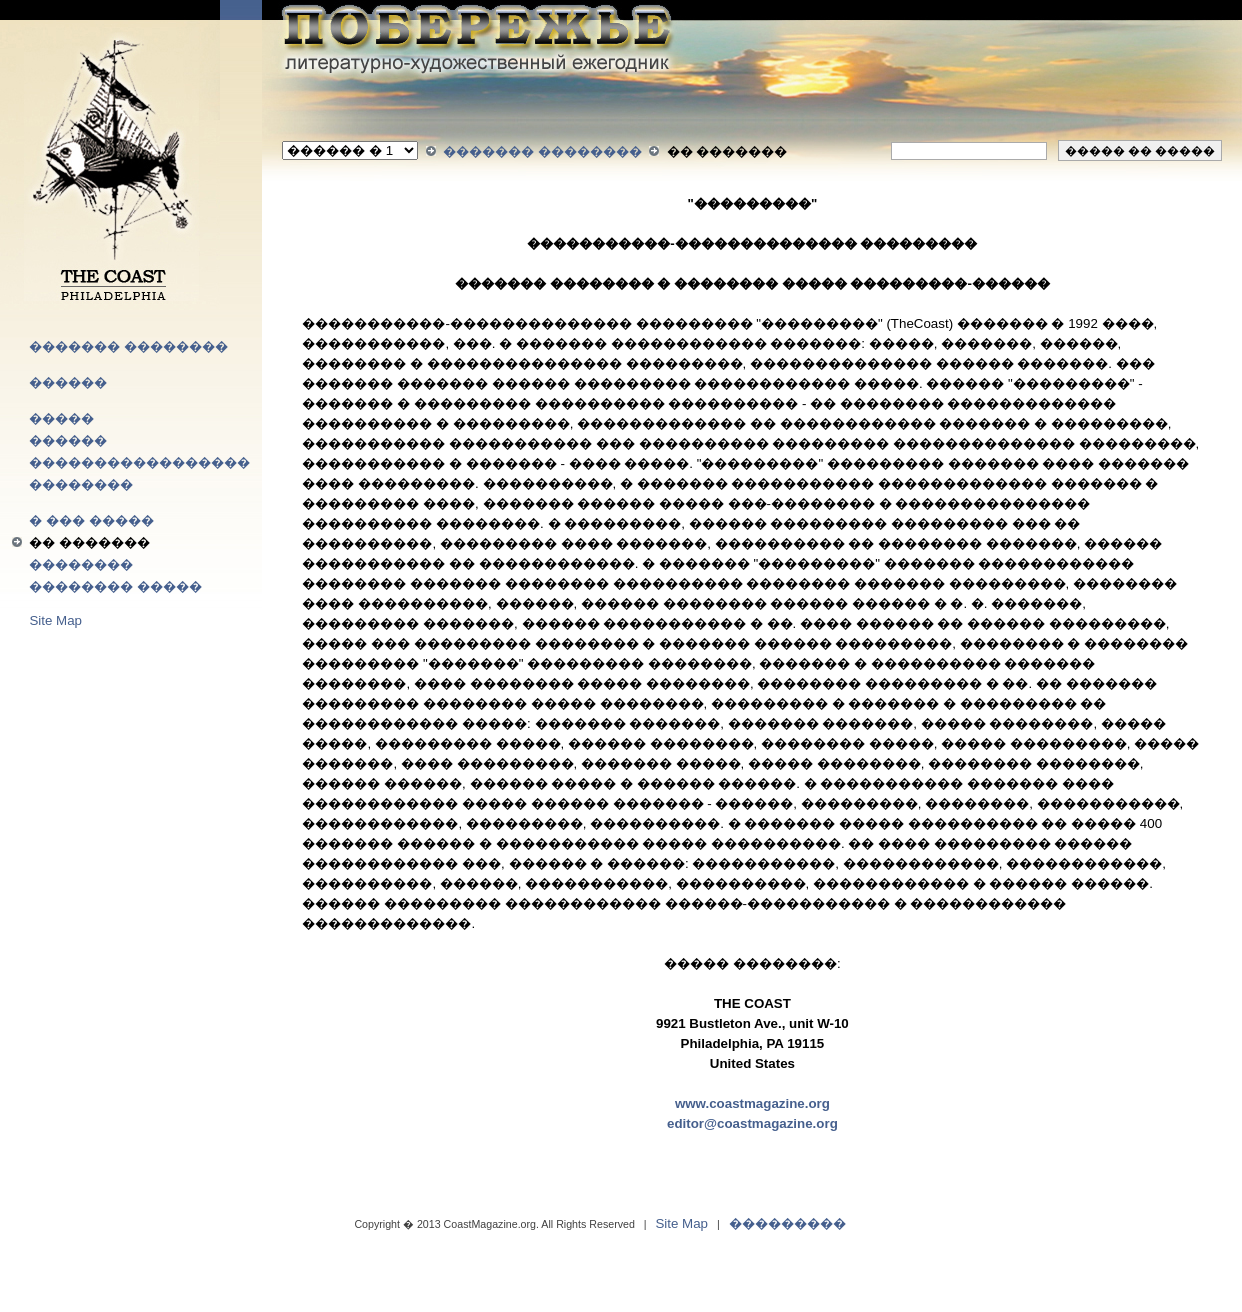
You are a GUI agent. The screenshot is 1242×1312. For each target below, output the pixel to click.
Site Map (55, 620)
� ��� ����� (91, 520)
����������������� (139, 462)
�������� (81, 484)
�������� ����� (115, 586)
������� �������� (128, 346)
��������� (787, 1223)
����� (61, 418)
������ (68, 382)
